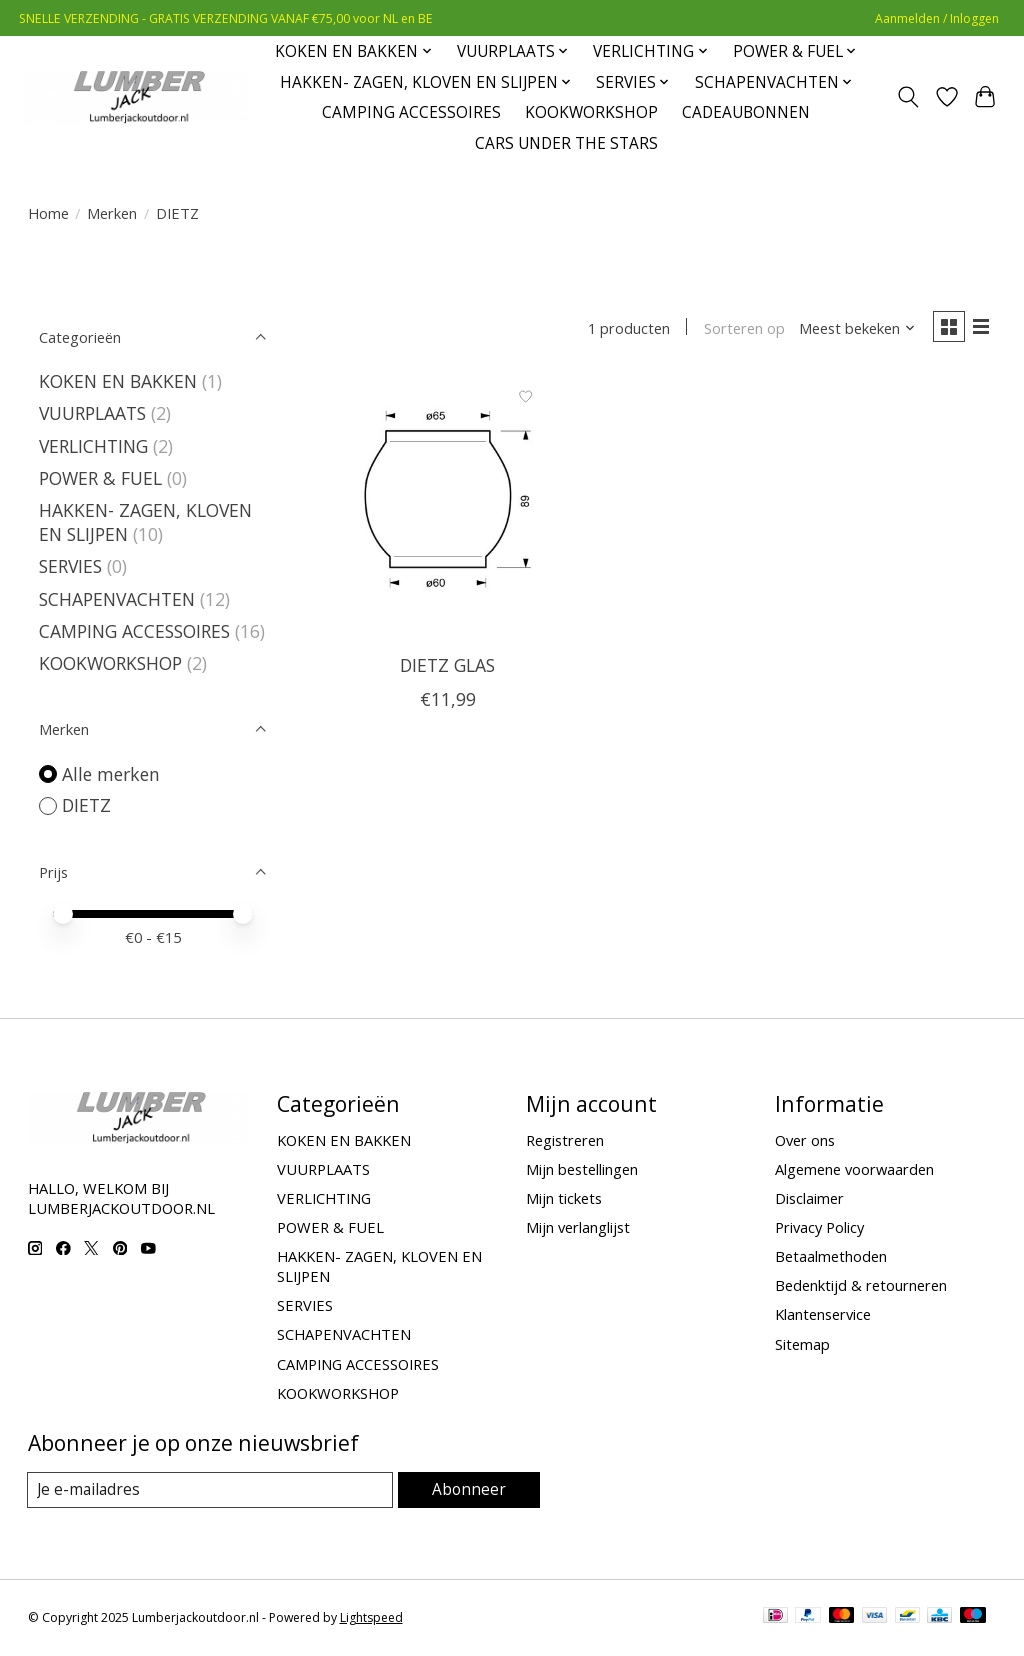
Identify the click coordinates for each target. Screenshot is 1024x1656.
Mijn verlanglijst (578, 1227)
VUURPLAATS (92, 413)
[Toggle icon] (907, 97)
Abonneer (470, 1489)
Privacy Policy (819, 1227)
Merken (112, 213)
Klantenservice (823, 1314)
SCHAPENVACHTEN (119, 599)
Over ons (805, 1140)
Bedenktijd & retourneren (861, 1285)
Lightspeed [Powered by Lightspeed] (371, 1618)
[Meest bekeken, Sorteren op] (852, 329)
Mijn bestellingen (582, 1169)
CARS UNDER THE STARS (566, 143)
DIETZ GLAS (447, 667)
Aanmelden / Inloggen (937, 18)
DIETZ (86, 805)
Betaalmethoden (831, 1256)
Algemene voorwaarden (854, 1169)
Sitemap (802, 1344)
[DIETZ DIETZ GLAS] (447, 509)
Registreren (565, 1140)
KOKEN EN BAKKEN (118, 381)
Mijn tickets (564, 1198)
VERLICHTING (93, 446)
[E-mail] (212, 1490)
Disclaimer (809, 1198)
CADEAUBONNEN (746, 112)
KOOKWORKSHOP (591, 112)
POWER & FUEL (100, 478)
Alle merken (111, 774)
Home (48, 213)
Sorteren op (739, 329)
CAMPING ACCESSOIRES (411, 112)
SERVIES (70, 566)
